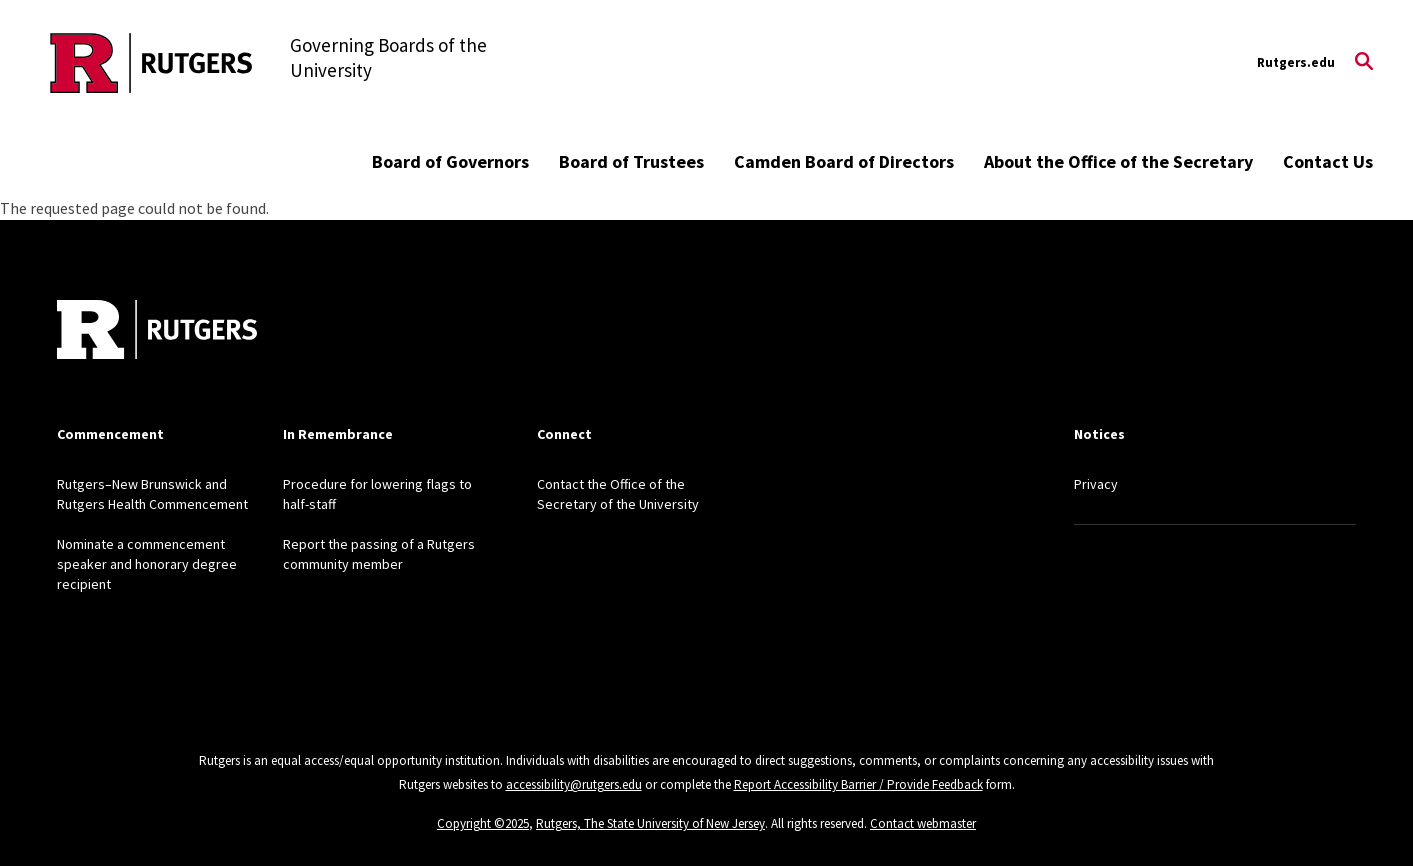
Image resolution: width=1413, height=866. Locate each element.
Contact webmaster (923, 823)
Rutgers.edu (1296, 62)
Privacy (1096, 484)
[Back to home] (157, 332)
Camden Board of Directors (844, 161)
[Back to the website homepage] (151, 63)
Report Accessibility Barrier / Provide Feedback (858, 784)
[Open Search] (1364, 63)
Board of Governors (450, 161)
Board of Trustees (631, 161)
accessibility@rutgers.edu (574, 784)
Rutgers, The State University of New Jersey (650, 823)
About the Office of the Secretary (1118, 161)
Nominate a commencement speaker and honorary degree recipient (147, 564)
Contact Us (1328, 161)
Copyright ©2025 (483, 823)
